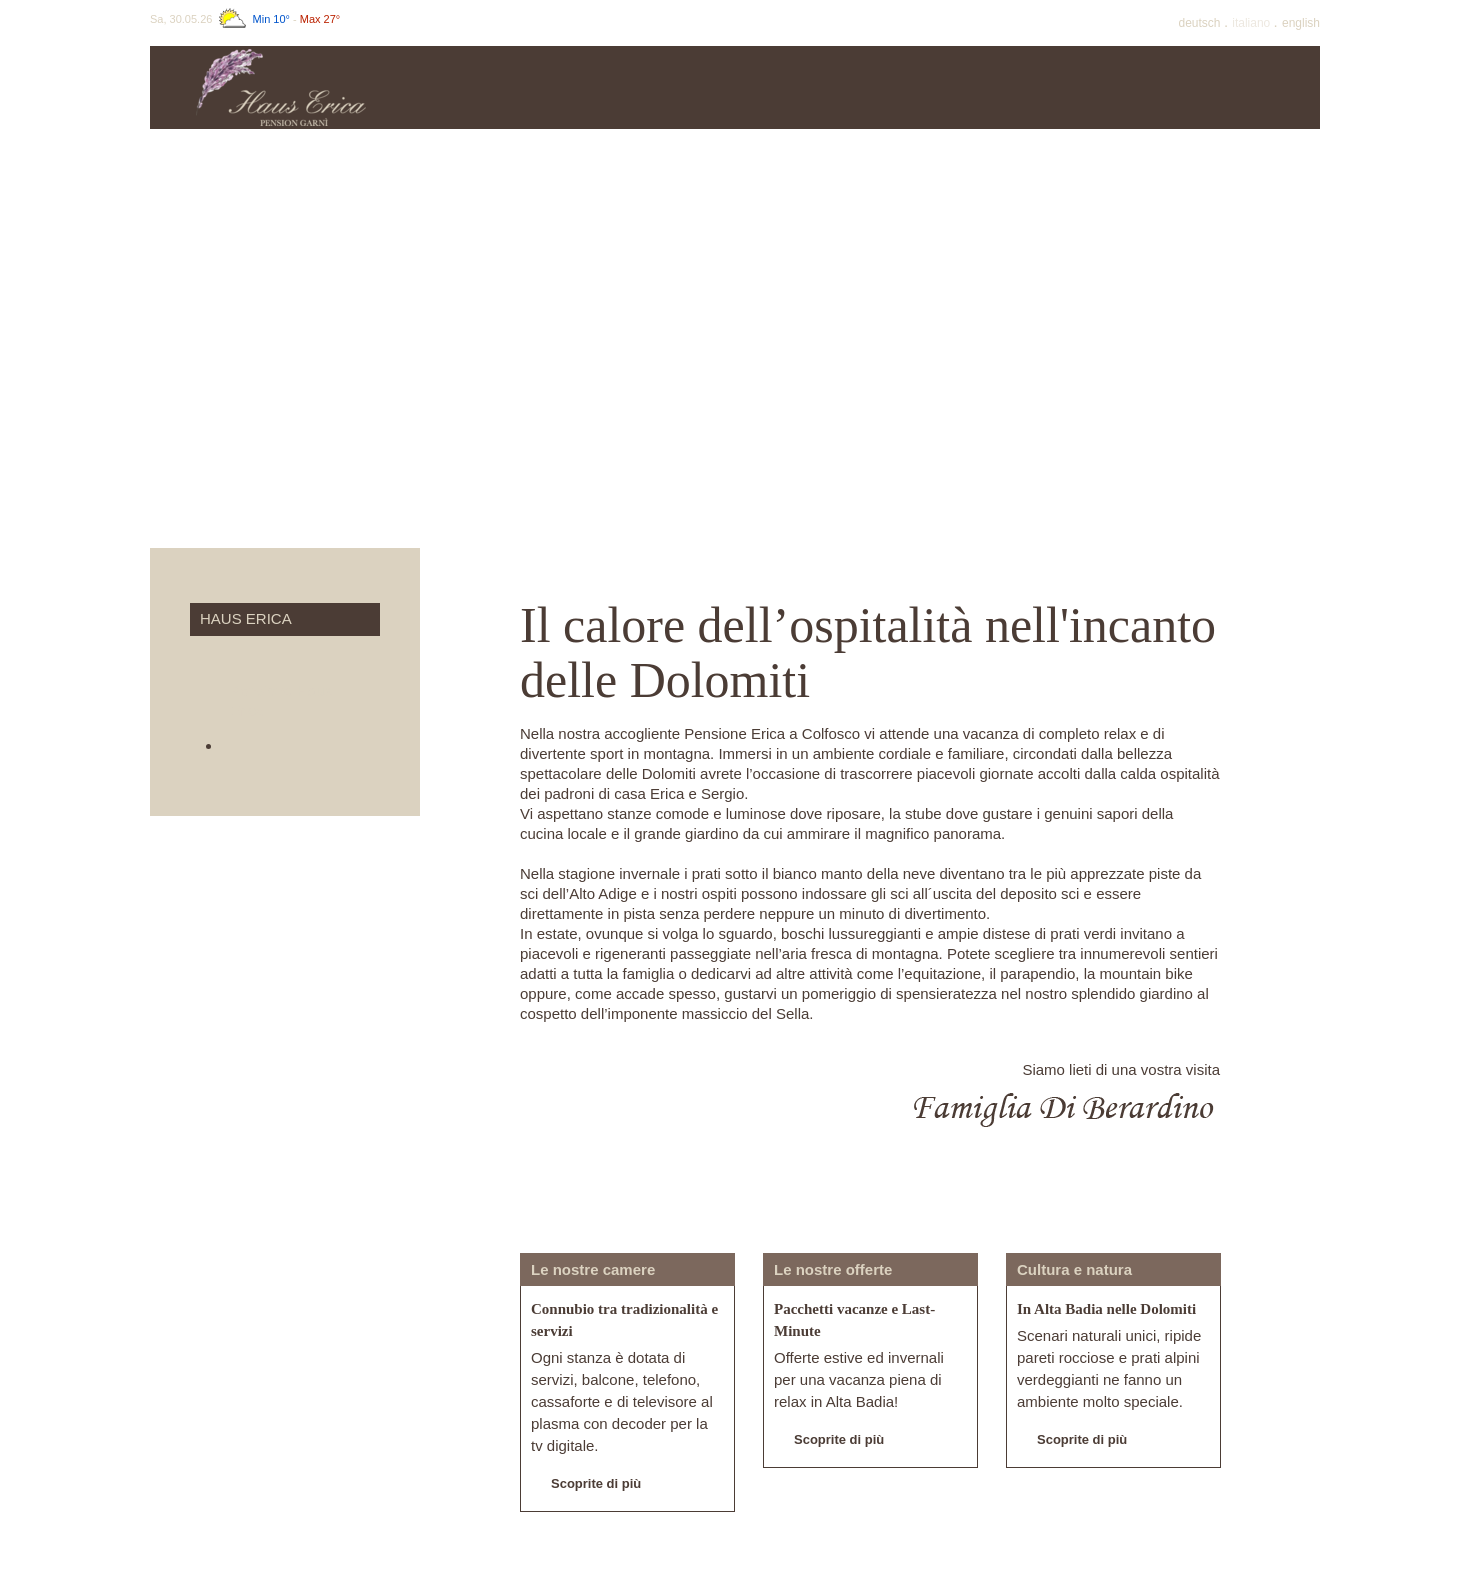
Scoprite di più (586, 1485)
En (1301, 23)
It (1252, 23)
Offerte (796, 87)
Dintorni (1245, 87)
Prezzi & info (646, 87)
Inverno (1095, 87)
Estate (945, 87)
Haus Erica (496, 87)
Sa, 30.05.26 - (245, 19)
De (1201, 23)
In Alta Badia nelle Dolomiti (1106, 1309)
